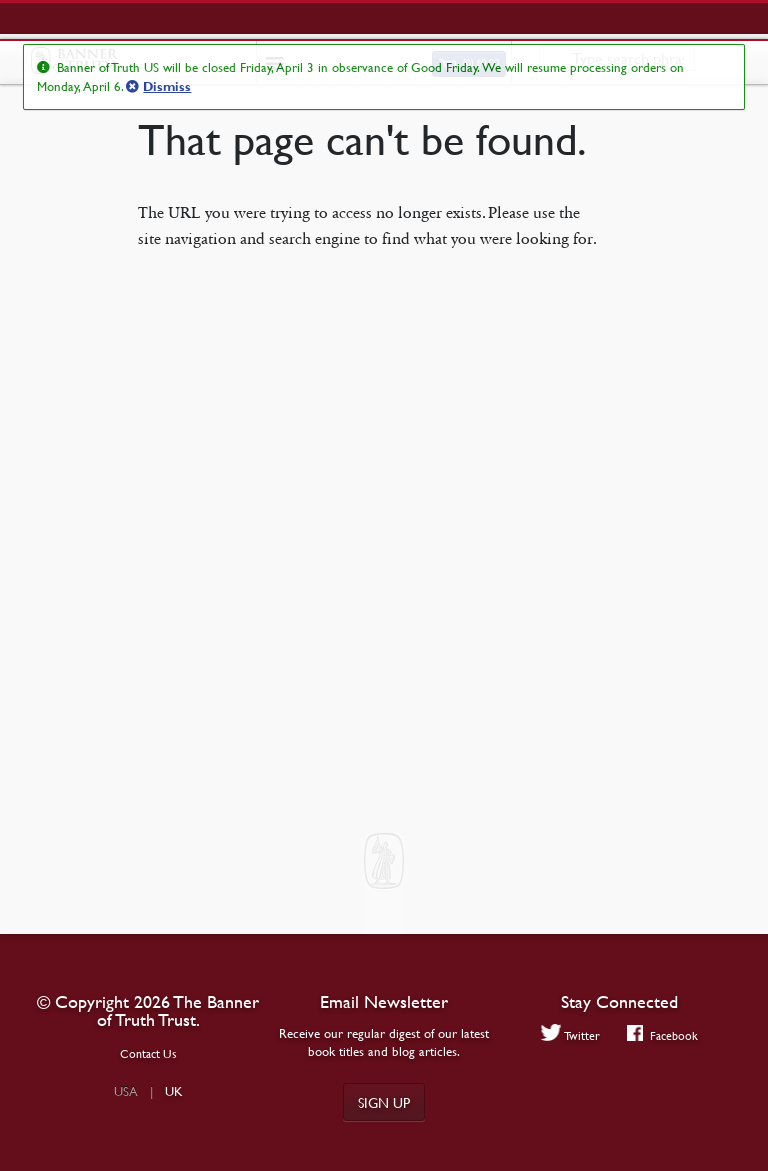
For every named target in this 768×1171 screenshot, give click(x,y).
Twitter (571, 1035)
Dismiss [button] (167, 87)
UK (174, 1091)
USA (126, 1091)
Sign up (384, 1102)
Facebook (662, 1035)
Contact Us (148, 1053)
